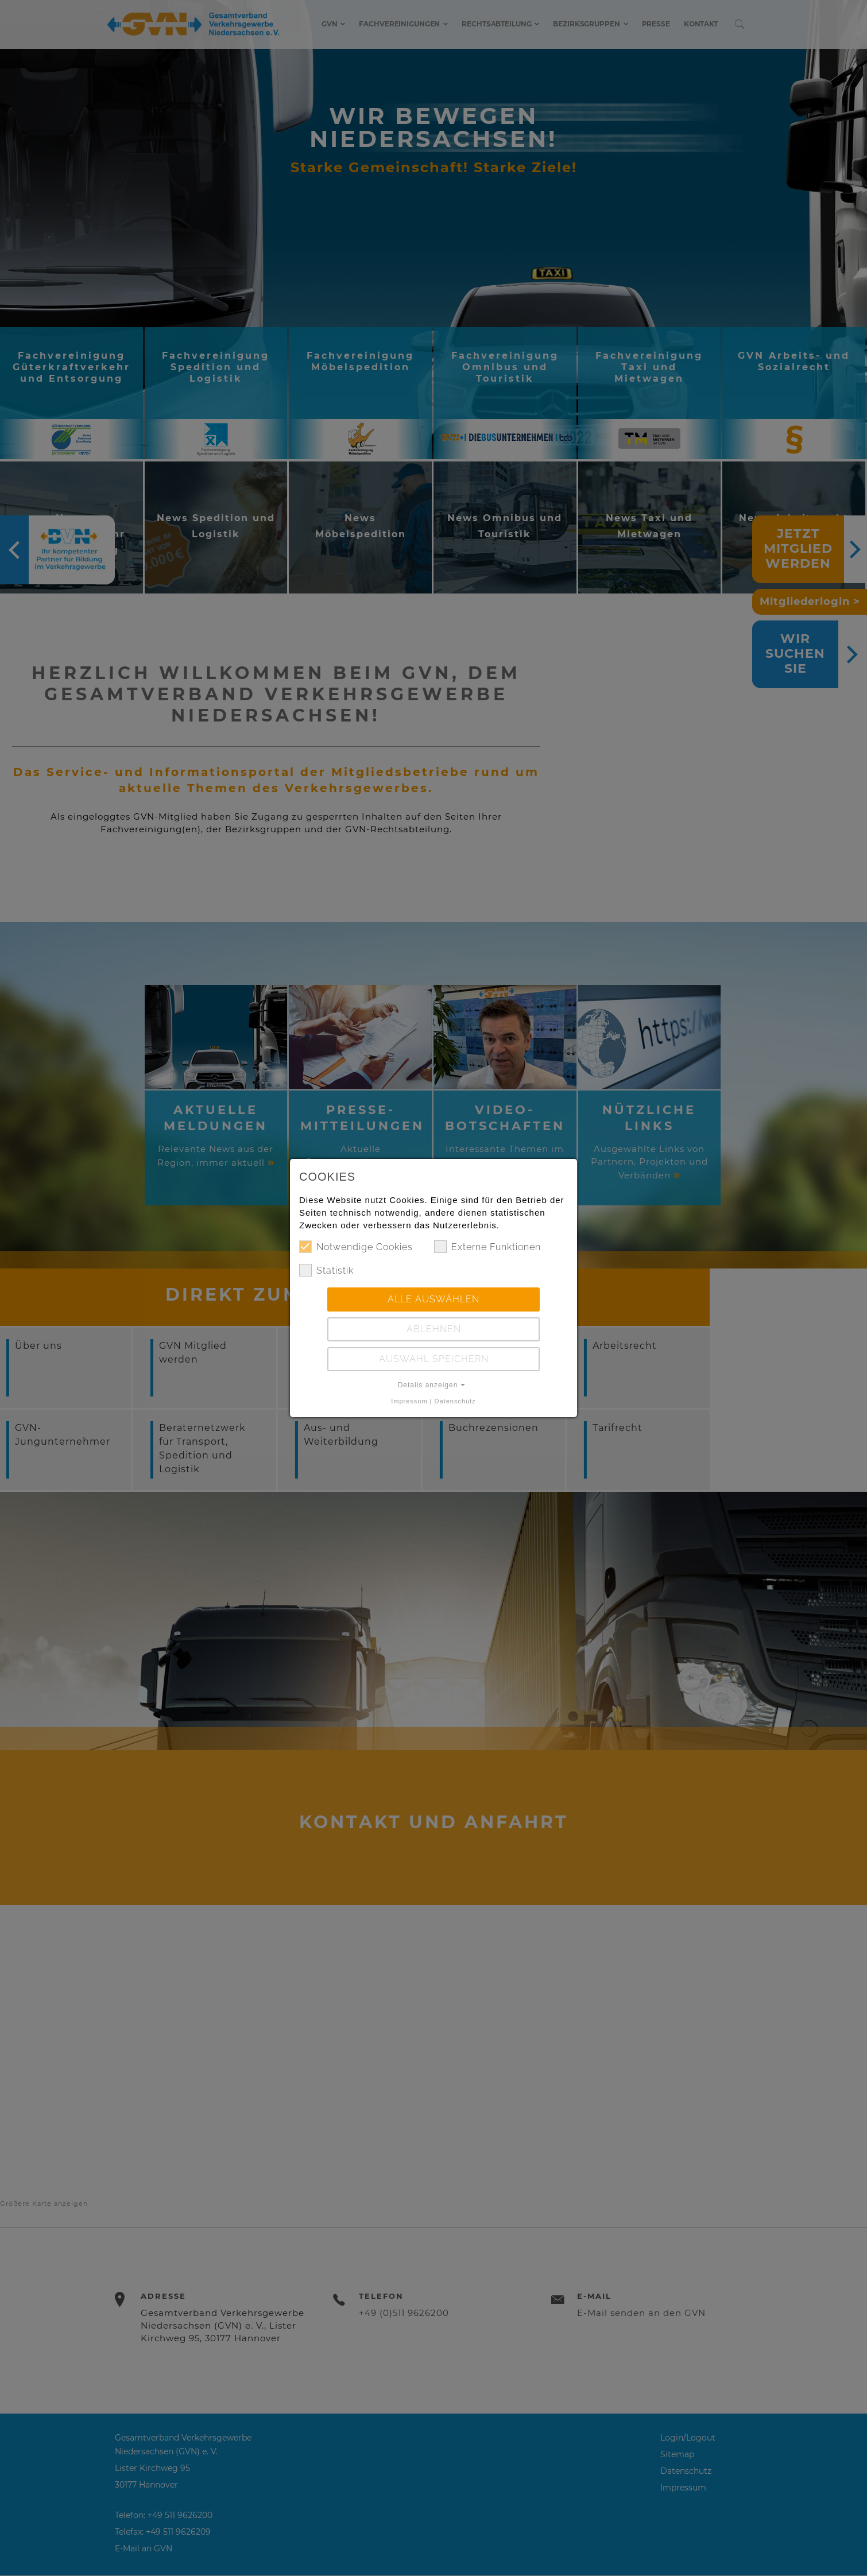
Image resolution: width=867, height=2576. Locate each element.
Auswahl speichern (434, 1358)
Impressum (409, 1401)
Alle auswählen (433, 1299)
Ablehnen (434, 1329)
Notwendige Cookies (356, 1246)
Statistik (326, 1270)
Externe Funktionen (487, 1246)
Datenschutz (455, 1401)
